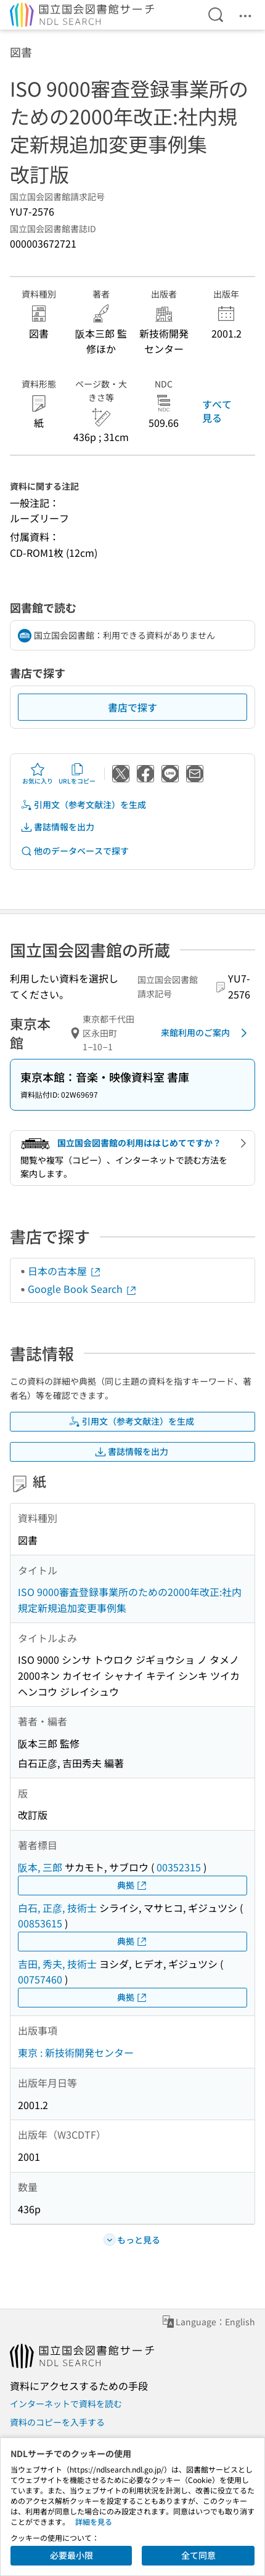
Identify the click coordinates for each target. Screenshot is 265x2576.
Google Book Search (82, 1288)
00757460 (40, 1979)
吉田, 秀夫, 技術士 (57, 1963)
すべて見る (217, 411)
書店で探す (132, 707)
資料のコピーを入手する (57, 2422)
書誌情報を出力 (57, 826)
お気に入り (37, 773)
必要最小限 (71, 2555)
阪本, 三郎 (40, 1867)
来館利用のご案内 (206, 1033)
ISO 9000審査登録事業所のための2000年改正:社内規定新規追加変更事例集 (130, 1599)
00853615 (40, 1923)
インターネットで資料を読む (66, 2403)
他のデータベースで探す (74, 850)
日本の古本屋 (65, 1270)
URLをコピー (77, 773)
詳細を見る (93, 2521)
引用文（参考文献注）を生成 (83, 804)
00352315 (179, 1867)
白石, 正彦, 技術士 (57, 1907)
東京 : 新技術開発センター (76, 2052)
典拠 (132, 1885)
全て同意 (198, 2555)
